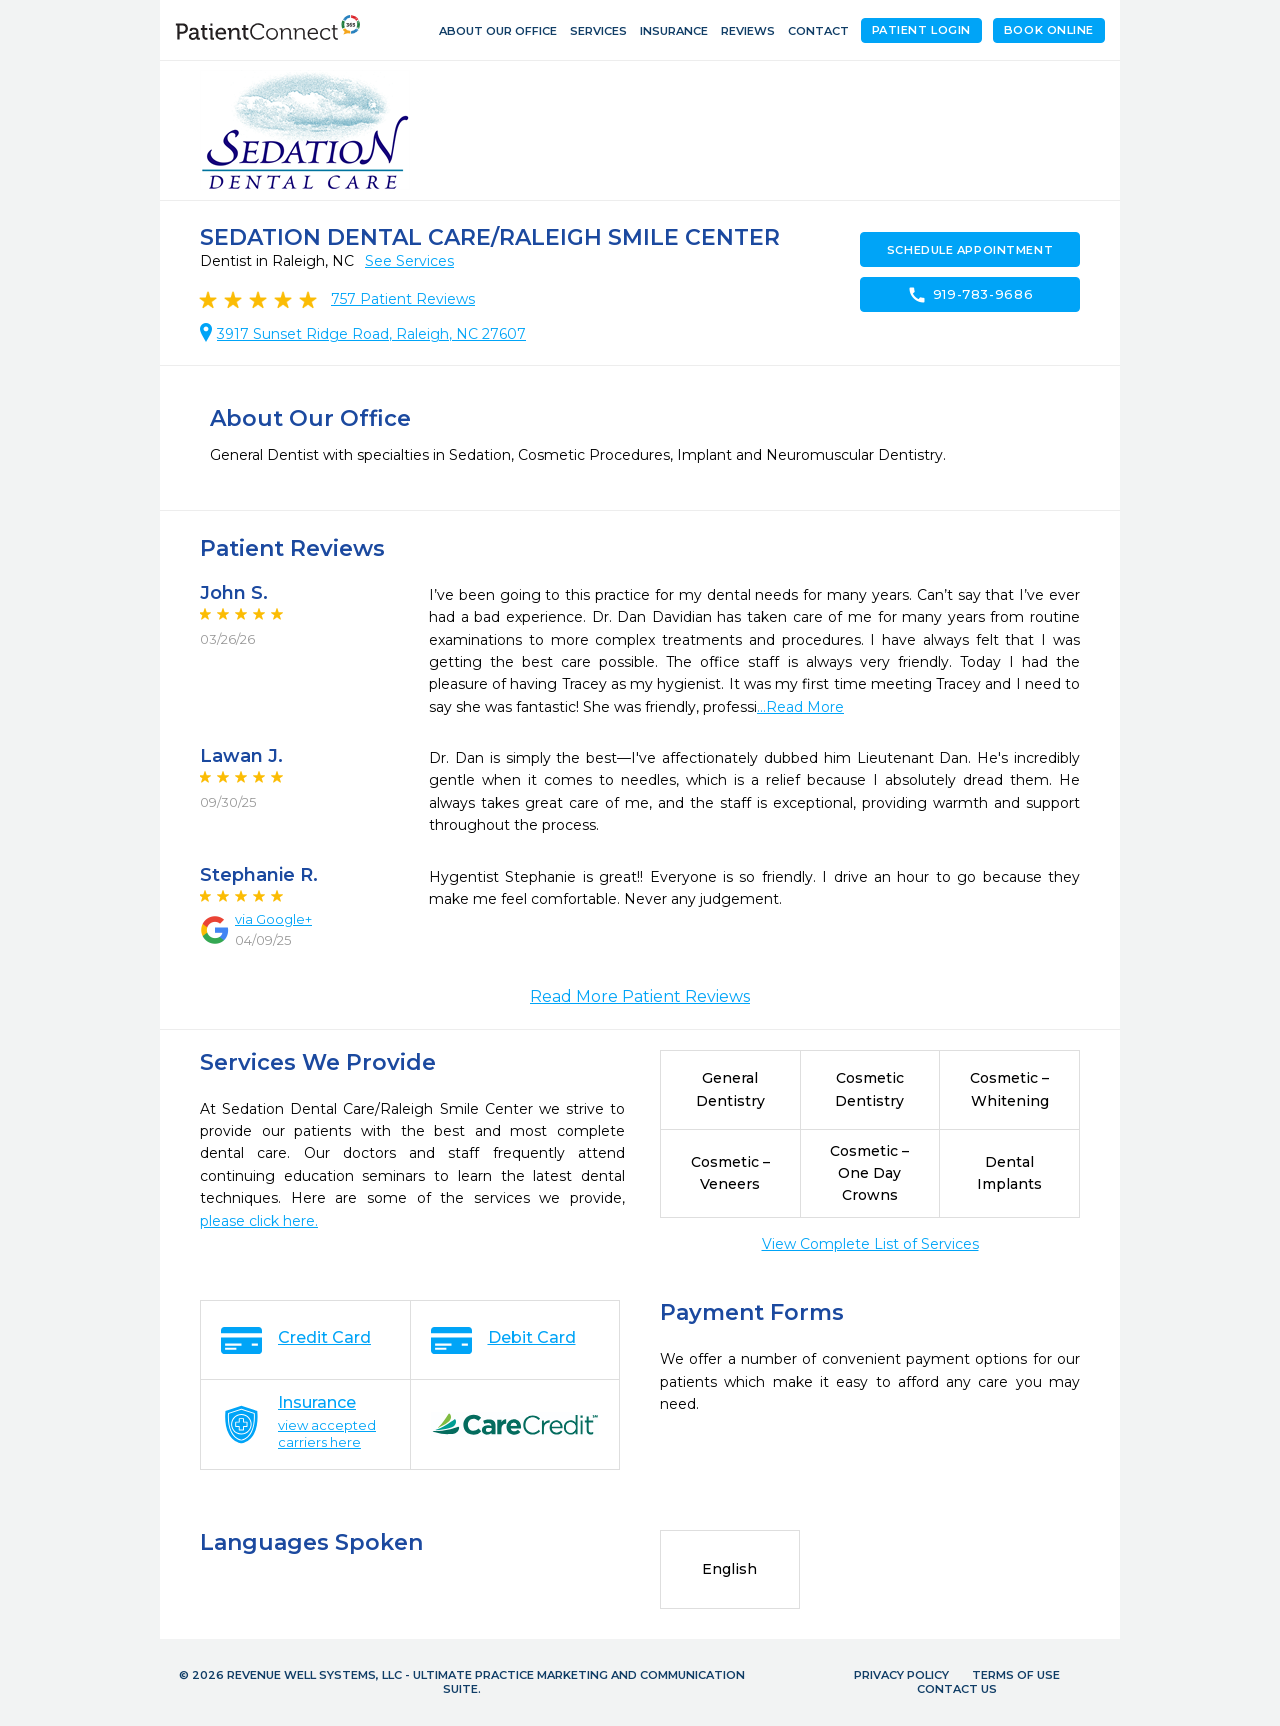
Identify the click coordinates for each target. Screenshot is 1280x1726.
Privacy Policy (901, 1675)
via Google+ (273, 919)
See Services (409, 261)
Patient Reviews (403, 299)
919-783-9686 (970, 295)
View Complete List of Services (870, 1244)
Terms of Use (1016, 1675)
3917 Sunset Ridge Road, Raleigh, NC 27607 (371, 334)
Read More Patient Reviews (640, 996)
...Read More (800, 707)
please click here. (259, 1221)
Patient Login (921, 30)
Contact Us (957, 1689)
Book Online (1049, 30)
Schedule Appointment (970, 250)
